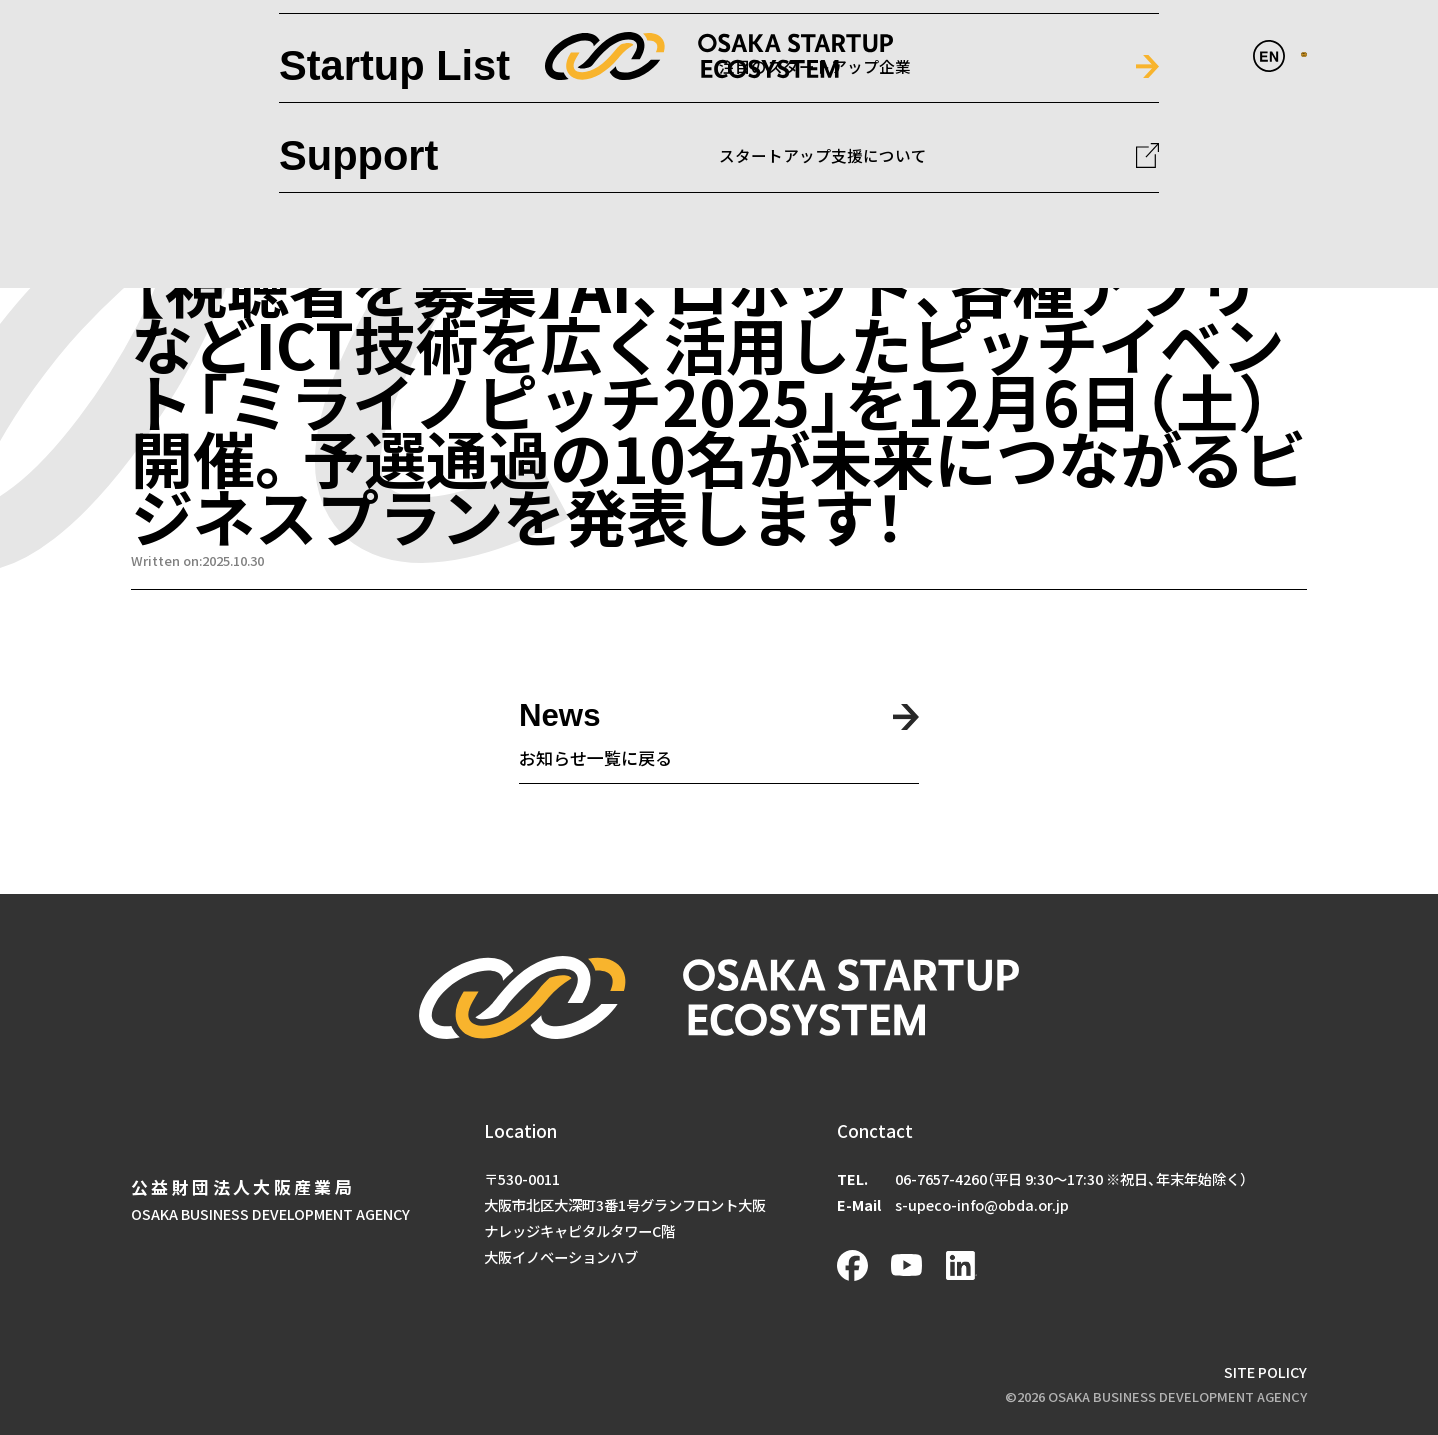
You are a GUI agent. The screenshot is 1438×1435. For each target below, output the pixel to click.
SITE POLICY (1265, 1371)
